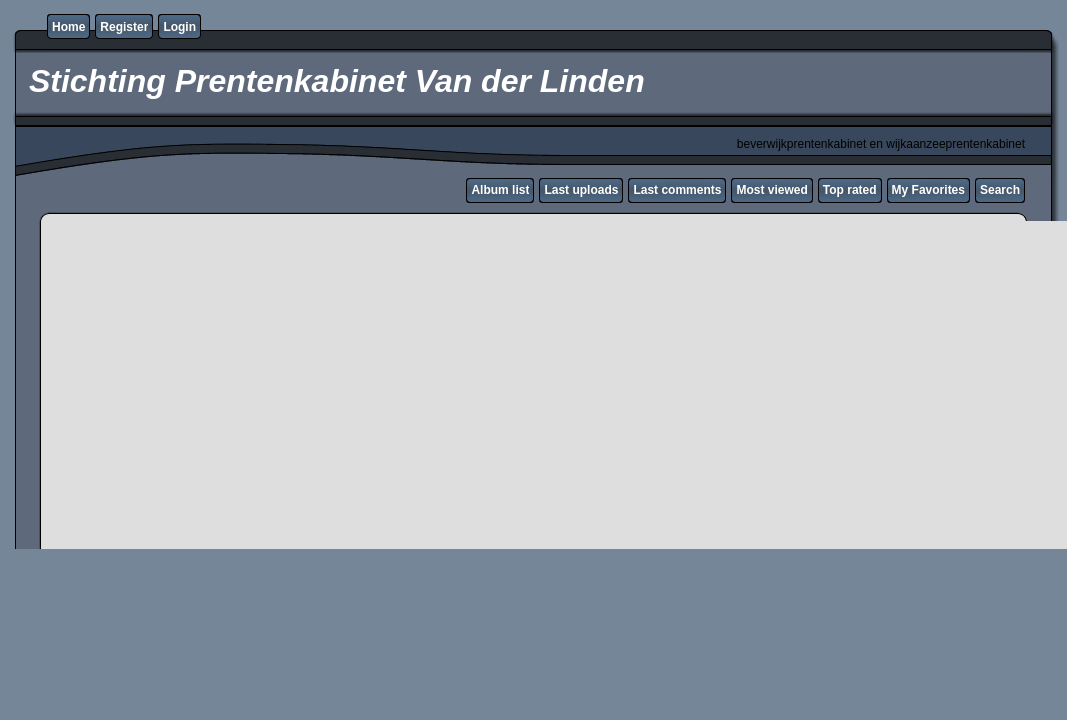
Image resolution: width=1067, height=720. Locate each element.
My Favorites (928, 190)
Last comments (677, 190)
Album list (500, 190)
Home (68, 27)
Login (179, 27)
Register (124, 27)
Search (1000, 190)
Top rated (850, 190)
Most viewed (771, 190)
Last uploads (581, 190)
